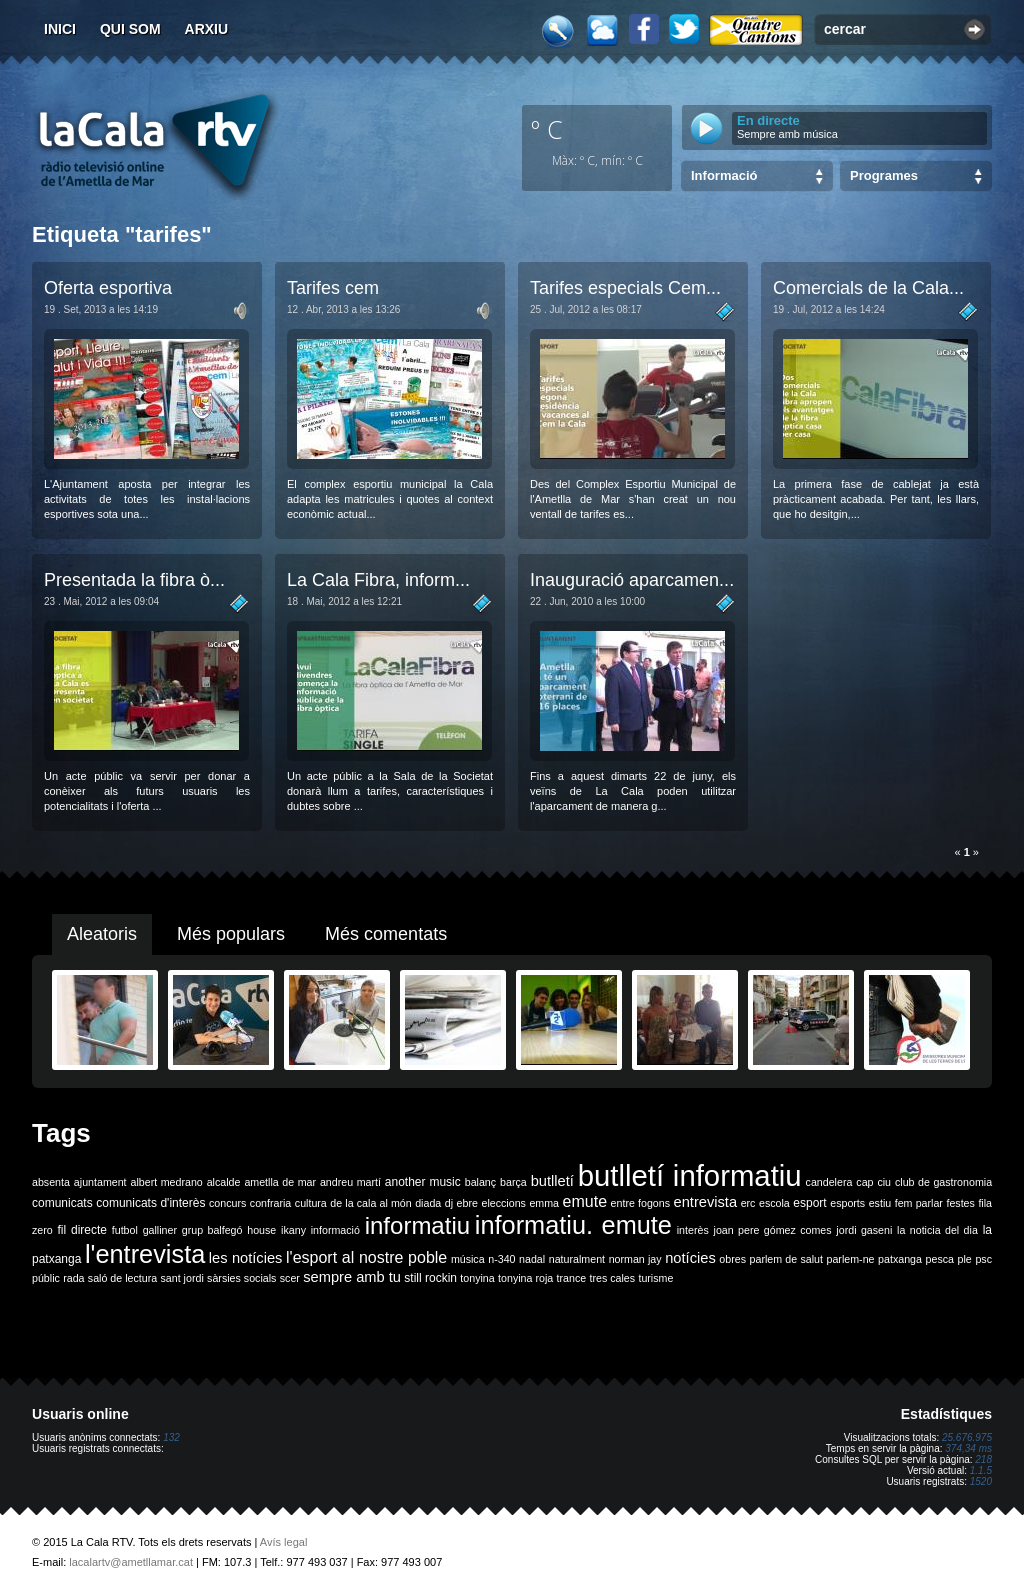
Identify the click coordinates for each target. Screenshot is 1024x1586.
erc (748, 1203)
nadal (532, 1259)
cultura (311, 1203)
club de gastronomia (943, 1182)
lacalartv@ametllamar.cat (131, 1562)
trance (572, 1278)
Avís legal (284, 1542)
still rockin (430, 1278)
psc (983, 1259)
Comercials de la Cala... (868, 288)
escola (774, 1203)
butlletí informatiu (690, 1175)
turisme (655, 1278)
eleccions (503, 1203)
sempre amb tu (352, 1277)
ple (965, 1259)
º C (547, 129)
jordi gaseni (864, 1230)
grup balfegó (212, 1230)
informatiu (417, 1225)
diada (428, 1203)
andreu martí (350, 1182)
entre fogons (640, 1203)
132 (171, 1437)
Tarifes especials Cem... (625, 288)
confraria (270, 1203)
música (468, 1259)
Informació (724, 175)
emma (544, 1203)
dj (449, 1203)
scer (290, 1278)
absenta (51, 1182)
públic (46, 1278)
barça (513, 1182)
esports (847, 1203)
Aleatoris (102, 934)
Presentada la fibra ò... (134, 580)
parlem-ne (851, 1259)
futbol (125, 1230)
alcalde (224, 1182)
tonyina (477, 1278)
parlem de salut (786, 1259)
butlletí (552, 1181)
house (261, 1230)
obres (732, 1259)
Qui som (130, 29)
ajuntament (100, 1182)
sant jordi (182, 1278)
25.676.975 (967, 1437)
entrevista (706, 1202)
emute (585, 1201)
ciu (884, 1182)
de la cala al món (370, 1203)
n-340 (501, 1259)
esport (809, 1203)
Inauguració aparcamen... (632, 580)
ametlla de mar (280, 1182)
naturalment (577, 1259)
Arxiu (207, 29)
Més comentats (386, 934)
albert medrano (167, 1182)
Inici (60, 29)
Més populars (231, 934)
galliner (160, 1230)
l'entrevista (145, 1254)
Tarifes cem (333, 288)
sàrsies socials (241, 1278)
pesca (940, 1259)
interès (693, 1230)
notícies (690, 1258)
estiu (880, 1203)
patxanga (900, 1259)
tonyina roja (525, 1278)
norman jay (635, 1259)
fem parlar (919, 1203)
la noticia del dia (937, 1230)
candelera (829, 1182)
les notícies (246, 1258)
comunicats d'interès (150, 1203)
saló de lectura (122, 1278)
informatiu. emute (573, 1225)
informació (335, 1230)
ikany (293, 1230)
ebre (467, 1203)
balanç (480, 1182)
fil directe (82, 1230)
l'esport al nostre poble (366, 1257)
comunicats (62, 1203)
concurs (227, 1203)
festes (960, 1203)
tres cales (612, 1278)
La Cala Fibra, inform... (378, 580)
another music (423, 1182)
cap (864, 1182)
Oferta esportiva (108, 288)
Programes (884, 175)
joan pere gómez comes (773, 1230)
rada (73, 1278)
